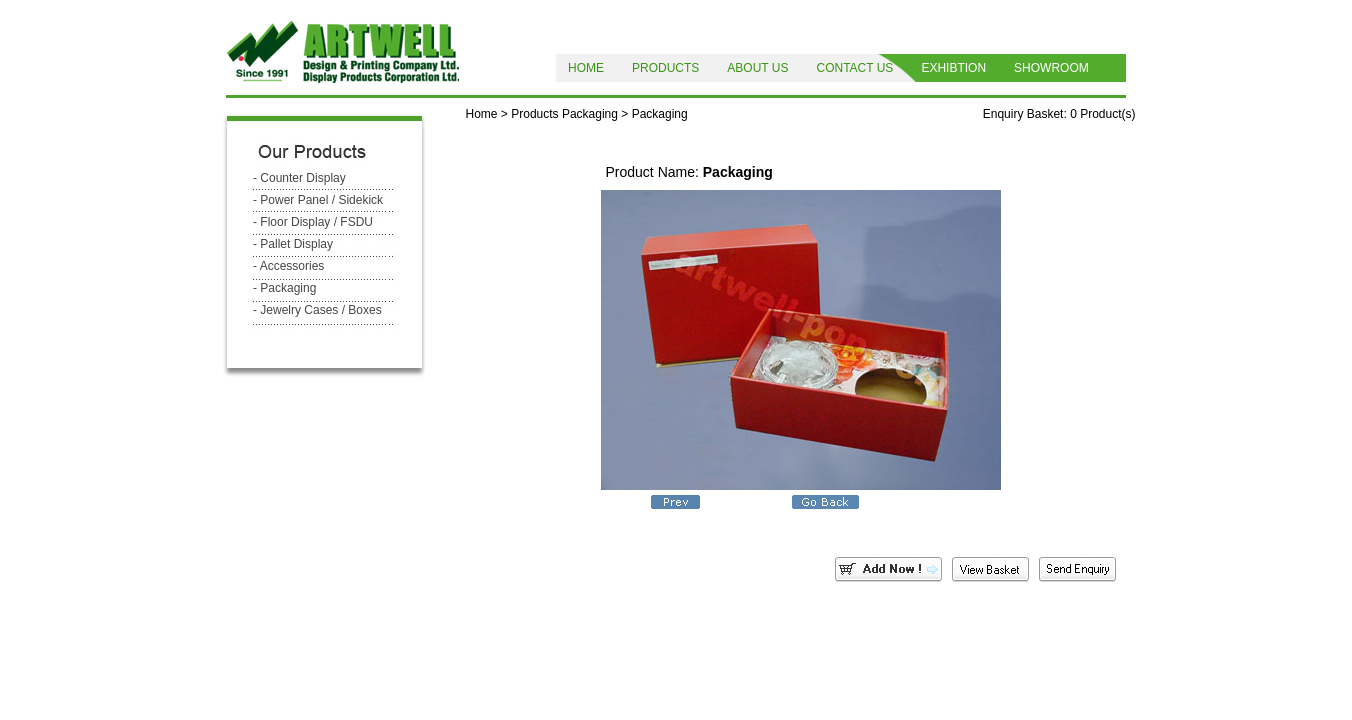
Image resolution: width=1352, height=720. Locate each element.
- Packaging (284, 288)
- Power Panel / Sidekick (318, 200)
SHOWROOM (1051, 68)
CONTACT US (854, 68)
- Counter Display (299, 178)
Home (482, 114)
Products (534, 114)
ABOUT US (757, 68)
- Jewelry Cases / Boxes (317, 310)
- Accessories (288, 266)
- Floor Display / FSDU (313, 222)
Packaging (590, 114)
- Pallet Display (293, 244)
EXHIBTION (953, 68)
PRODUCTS (665, 68)
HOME (586, 68)
